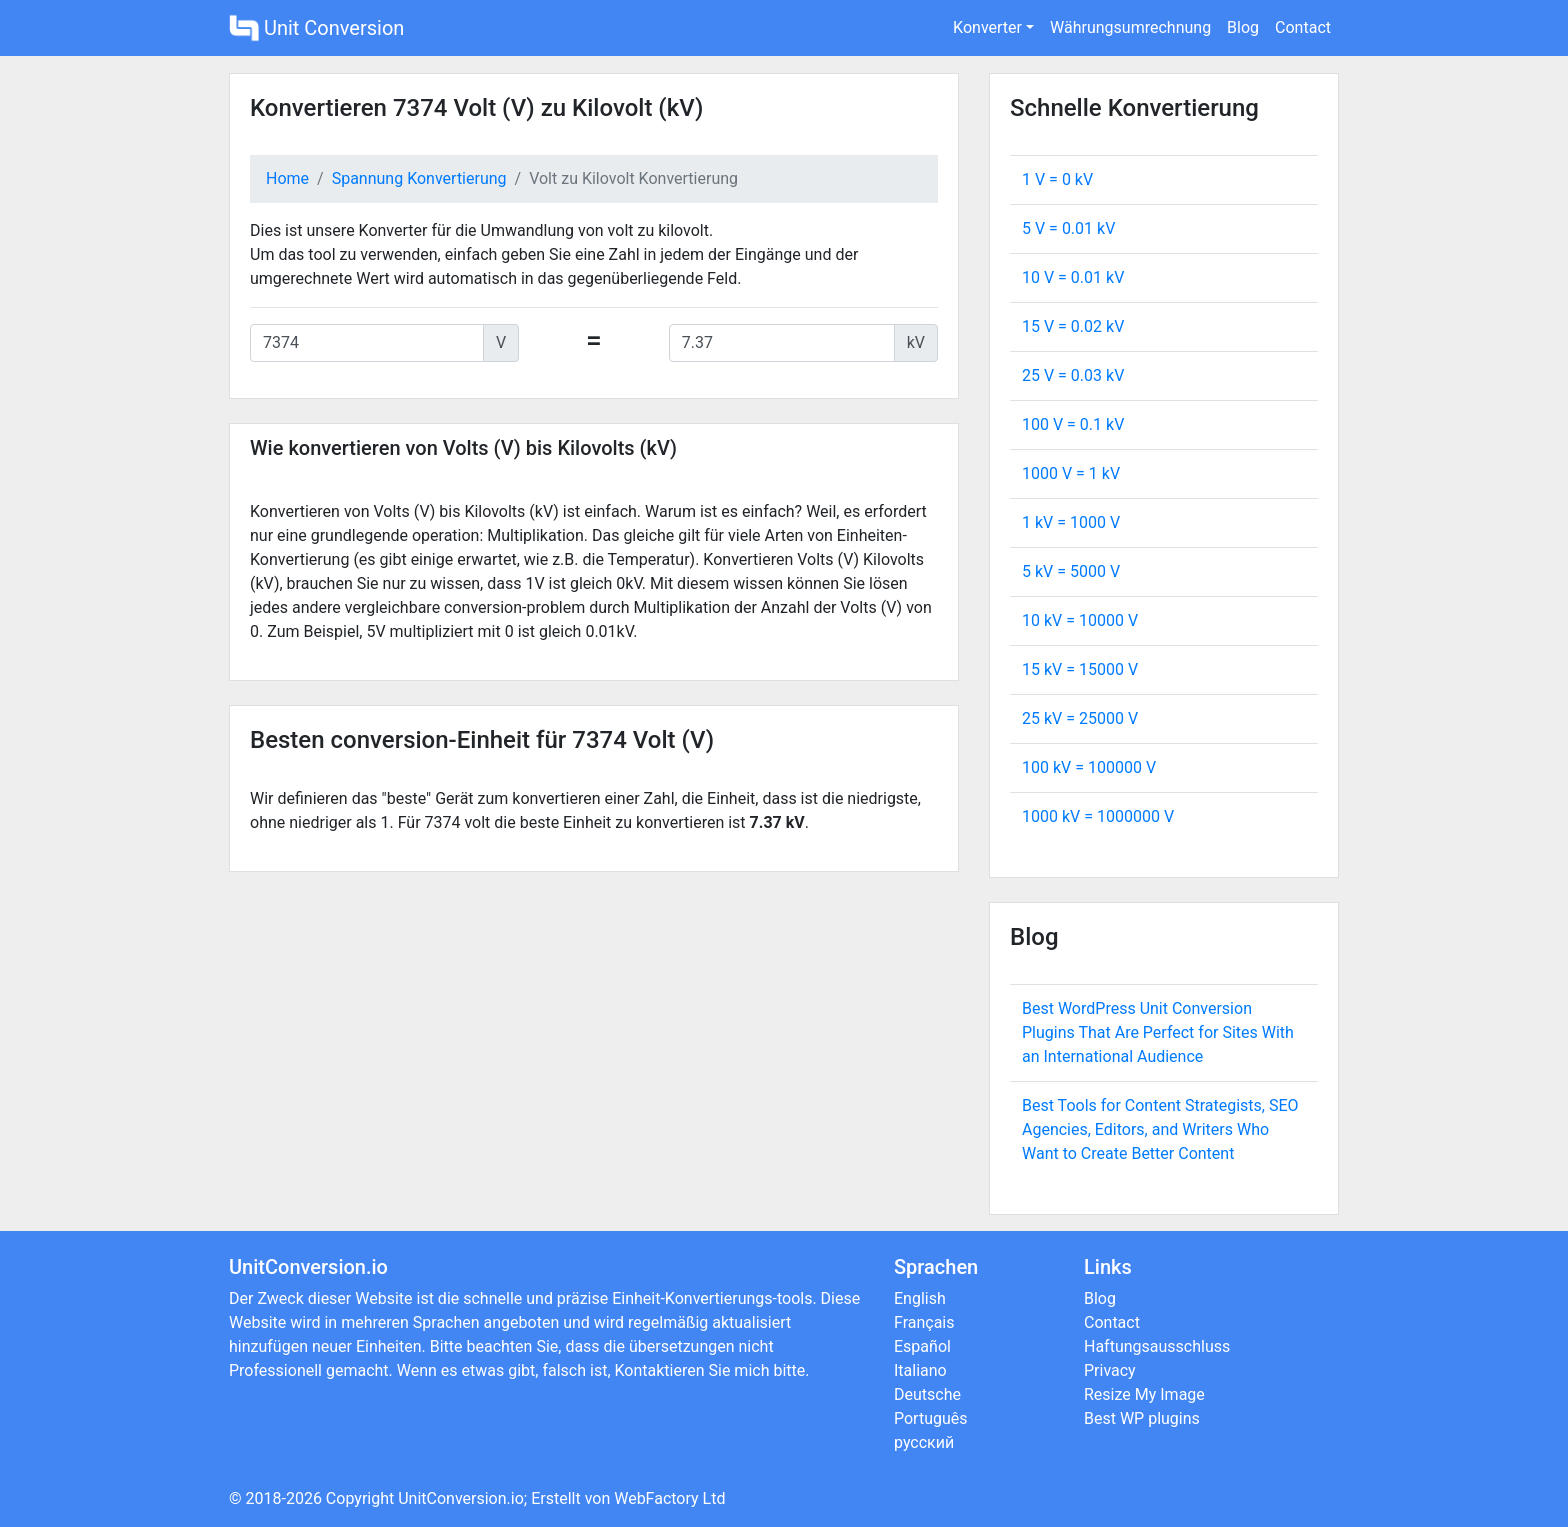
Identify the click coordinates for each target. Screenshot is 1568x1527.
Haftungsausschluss (1157, 1346)
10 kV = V (1080, 620)
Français (924, 1322)
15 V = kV (1073, 326)
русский (924, 1442)
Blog (1243, 27)
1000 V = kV (1071, 473)
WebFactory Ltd (669, 1498)
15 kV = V (1080, 669)
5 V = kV (1068, 228)
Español (922, 1346)
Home (287, 178)
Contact (1303, 27)
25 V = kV (1073, 375)
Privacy (1110, 1370)
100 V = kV (1073, 424)
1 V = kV (1057, 179)
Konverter (987, 27)
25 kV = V (1080, 718)
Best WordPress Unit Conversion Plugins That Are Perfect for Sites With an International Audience (1158, 1032)
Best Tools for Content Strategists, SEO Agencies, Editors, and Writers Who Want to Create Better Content (1160, 1129)
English (920, 1298)
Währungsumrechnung (1130, 27)
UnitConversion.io (461, 1498)
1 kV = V (1071, 522)
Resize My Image (1144, 1394)
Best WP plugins (1142, 1418)
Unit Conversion (316, 28)
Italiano (920, 1370)
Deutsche (927, 1394)
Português (931, 1418)
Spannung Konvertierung (419, 178)
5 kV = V (1071, 571)
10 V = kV (1073, 277)
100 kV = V (1089, 767)
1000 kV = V (1098, 816)
